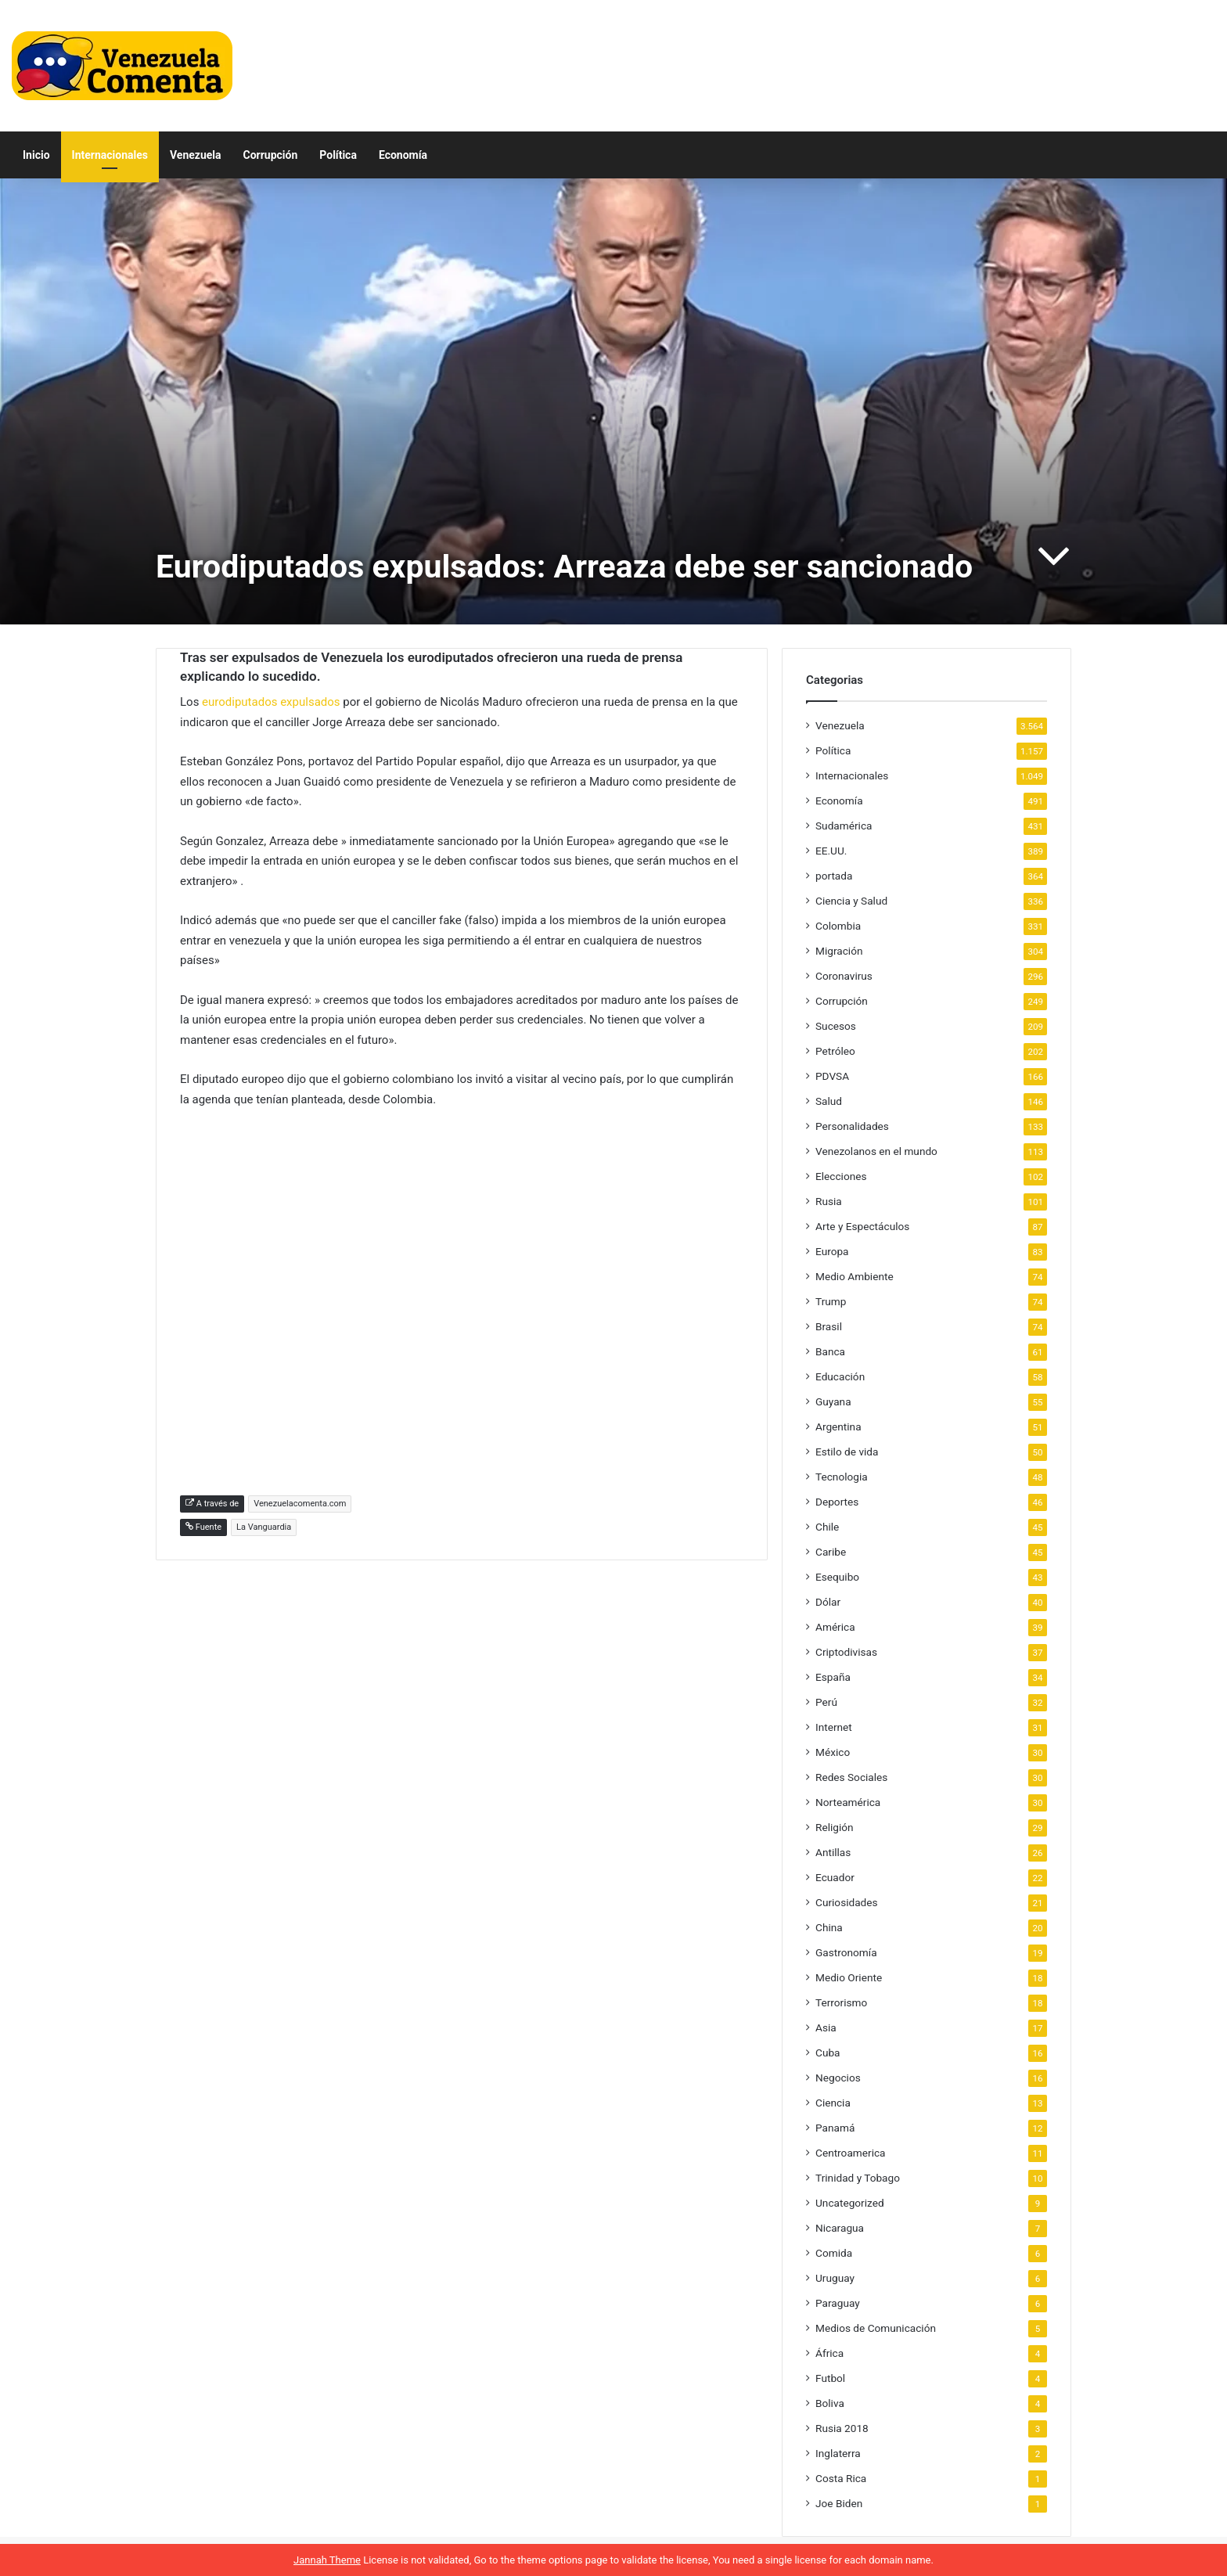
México (832, 1752)
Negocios (838, 2077)
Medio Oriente (848, 1977)
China (829, 1927)
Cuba (827, 2052)
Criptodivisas (846, 1652)
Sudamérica (843, 825)
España (833, 1677)
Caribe (830, 1551)
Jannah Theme (327, 2560)
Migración (838, 950)
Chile (827, 1526)
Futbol (830, 2378)
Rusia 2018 (842, 2428)
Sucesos (835, 1026)
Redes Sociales (851, 1777)
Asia (826, 2027)
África (829, 2353)
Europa (832, 1251)
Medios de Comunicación (875, 2328)
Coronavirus (844, 976)
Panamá (835, 2127)
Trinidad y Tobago (857, 2177)
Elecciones (841, 1176)
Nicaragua (839, 2228)
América (835, 1627)
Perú (826, 1702)
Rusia (828, 1201)
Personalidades (852, 1126)
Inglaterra (838, 2453)
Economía (403, 155)
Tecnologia (841, 1476)
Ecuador (835, 1877)
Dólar (827, 1602)
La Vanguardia (263, 1527)
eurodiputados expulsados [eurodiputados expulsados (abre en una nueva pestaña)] (271, 702)
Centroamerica (850, 2152)
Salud (828, 1101)
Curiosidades (846, 1902)
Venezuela (195, 155)
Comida (833, 2253)
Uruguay (835, 2278)
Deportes (836, 1501)
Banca (830, 1351)
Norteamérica (847, 1802)
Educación (840, 1376)
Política (338, 155)
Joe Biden (838, 2503)
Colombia (838, 925)
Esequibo (837, 1576)
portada (833, 875)
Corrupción (270, 155)
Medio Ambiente (854, 1276)
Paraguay (837, 2303)
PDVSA (832, 1076)
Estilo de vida (846, 1451)
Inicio (36, 155)
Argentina (838, 1426)
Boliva (829, 2403)
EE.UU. (831, 850)
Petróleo (835, 1051)
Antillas (833, 1852)
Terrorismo (841, 2002)
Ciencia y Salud (851, 900)
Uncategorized (849, 2202)
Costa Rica (840, 2478)
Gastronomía (846, 1952)
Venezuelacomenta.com (300, 1503)
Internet (833, 1727)
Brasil (828, 1326)
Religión (834, 1827)
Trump (830, 1301)
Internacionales (110, 155)
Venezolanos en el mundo (876, 1151)
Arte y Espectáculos (862, 1226)
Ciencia (833, 2102)
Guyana (833, 1401)
